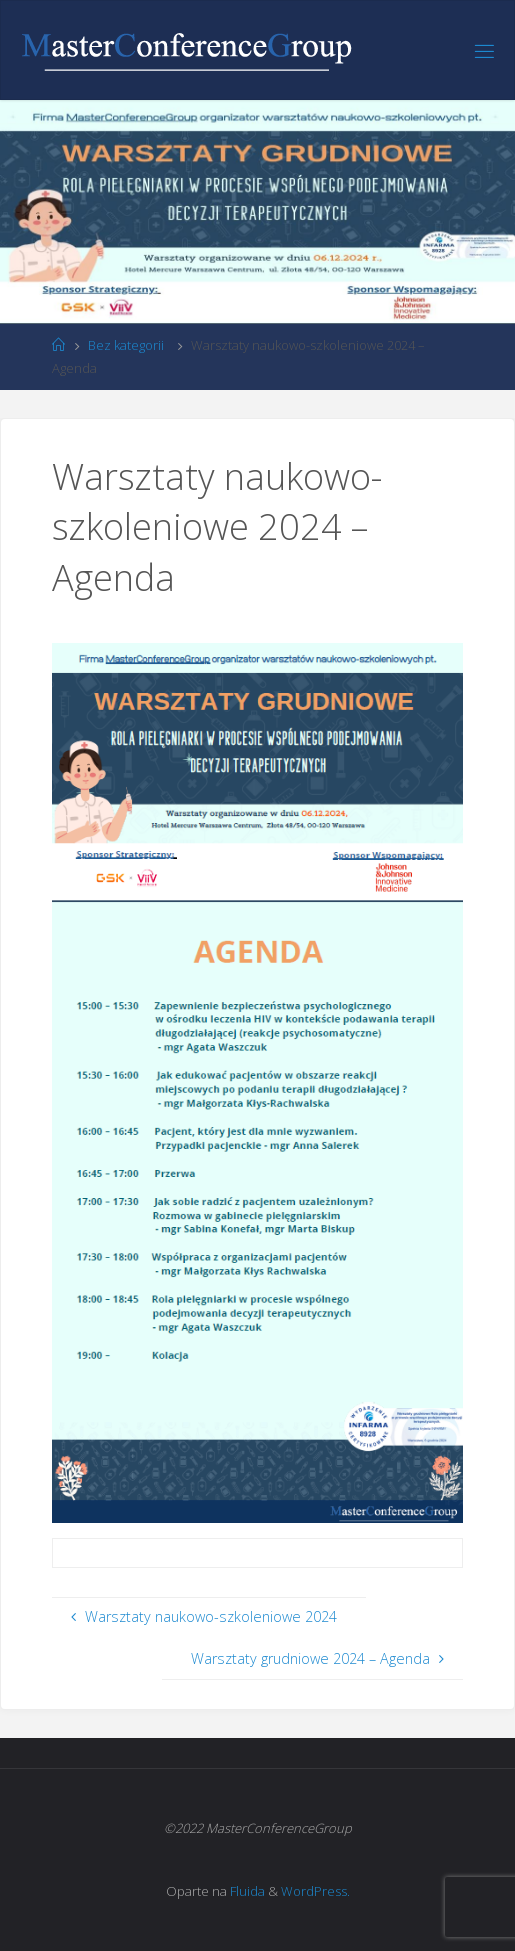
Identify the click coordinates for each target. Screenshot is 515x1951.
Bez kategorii (126, 345)
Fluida (246, 1891)
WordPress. (315, 1891)
